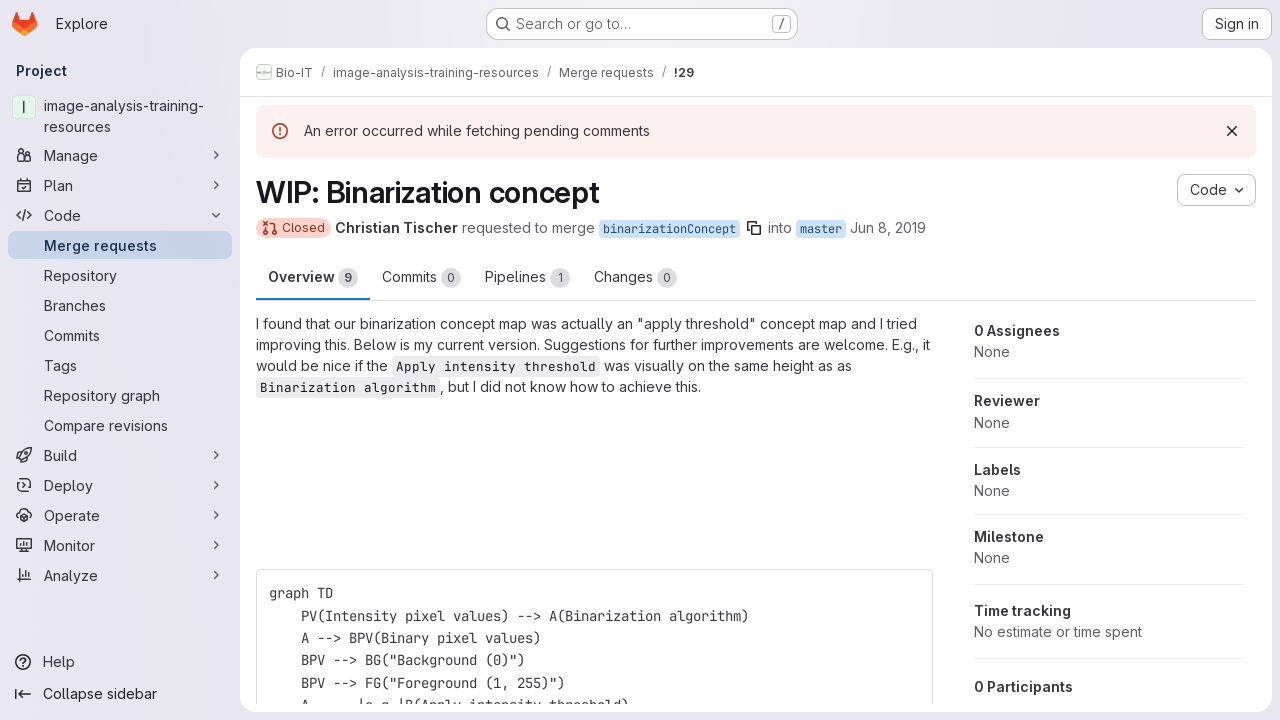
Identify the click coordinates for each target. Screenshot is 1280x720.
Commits (421, 278)
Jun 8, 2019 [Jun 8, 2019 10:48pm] (888, 227)
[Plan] (120, 185)
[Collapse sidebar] (120, 694)
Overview (313, 278)
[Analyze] (120, 575)
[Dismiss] (1232, 131)
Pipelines (527, 278)
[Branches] (120, 305)
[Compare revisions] (120, 425)
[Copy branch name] (754, 228)
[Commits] (120, 335)
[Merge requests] (120, 245)
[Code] (120, 215)
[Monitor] (120, 545)
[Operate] (120, 515)
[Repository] (120, 275)
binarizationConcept (669, 229)
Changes (635, 278)
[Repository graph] (120, 395)
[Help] (120, 662)
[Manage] (120, 155)
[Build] (120, 455)
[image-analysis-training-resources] (120, 116)
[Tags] (120, 365)
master (821, 229)
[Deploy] (120, 485)
